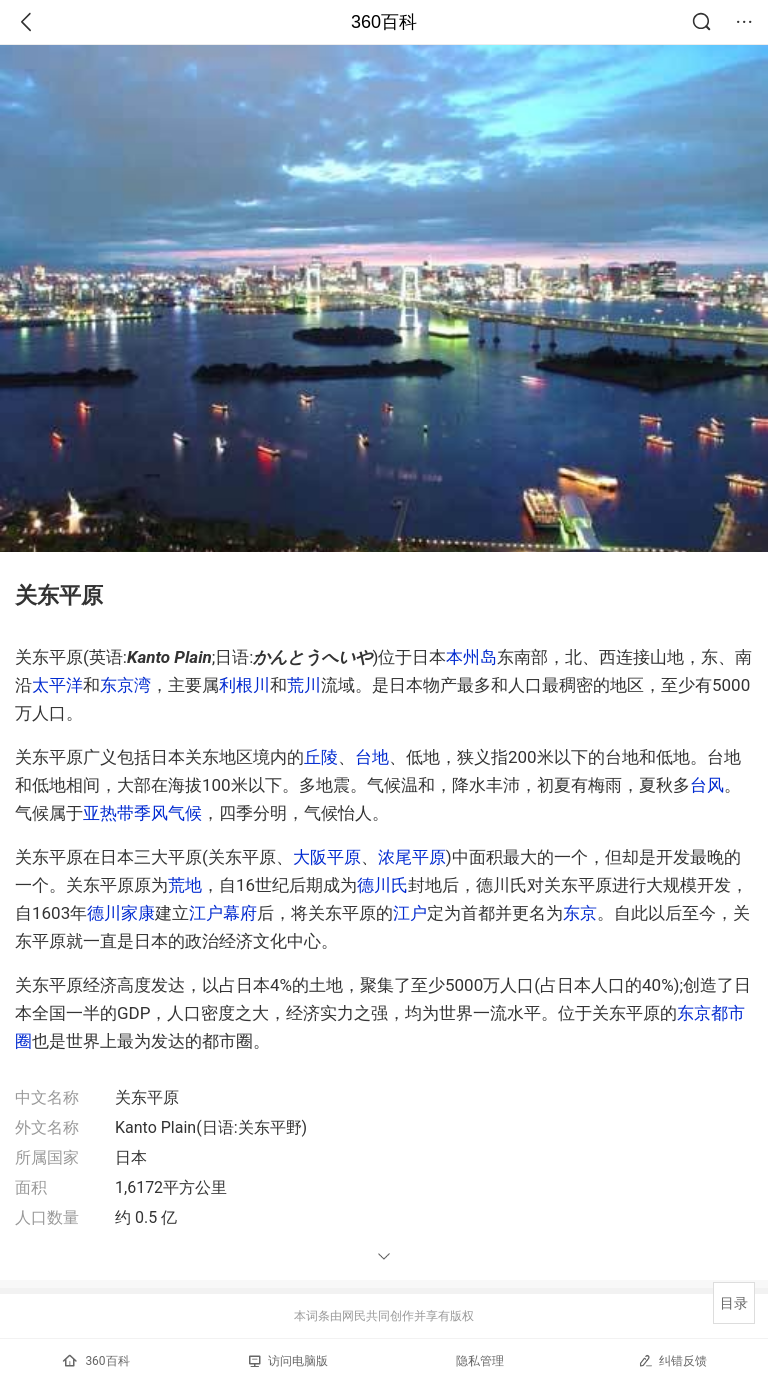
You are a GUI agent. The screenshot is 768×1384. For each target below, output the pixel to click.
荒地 (185, 885)
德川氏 (382, 885)
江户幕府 (223, 913)
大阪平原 (327, 857)
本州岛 (471, 657)
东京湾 (125, 685)
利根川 (244, 685)
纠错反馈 (672, 1360)
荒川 (304, 685)
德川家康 (121, 913)
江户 (410, 913)
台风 (707, 785)
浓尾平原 (412, 857)
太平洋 (57, 685)
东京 (580, 913)
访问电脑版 (288, 1361)
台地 (372, 757)
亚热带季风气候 (142, 813)
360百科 (384, 22)
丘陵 (321, 757)
